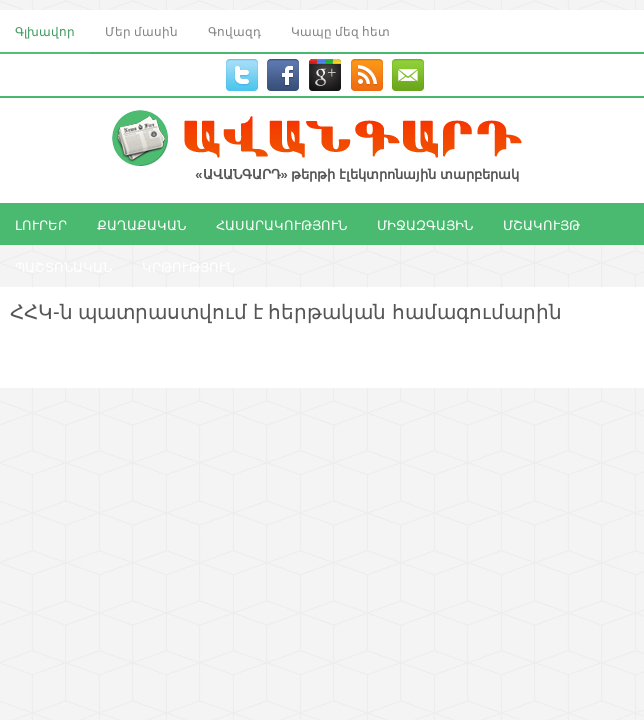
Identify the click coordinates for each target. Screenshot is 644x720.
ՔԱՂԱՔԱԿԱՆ (141, 224)
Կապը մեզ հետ (340, 30)
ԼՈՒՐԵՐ (41, 224)
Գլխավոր (45, 30)
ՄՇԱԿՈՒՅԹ (541, 224)
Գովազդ (234, 30)
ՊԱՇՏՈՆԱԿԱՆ (63, 266)
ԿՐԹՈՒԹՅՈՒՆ (188, 266)
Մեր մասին (141, 30)
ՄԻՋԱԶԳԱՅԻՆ (425, 224)
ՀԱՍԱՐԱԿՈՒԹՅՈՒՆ (281, 224)
